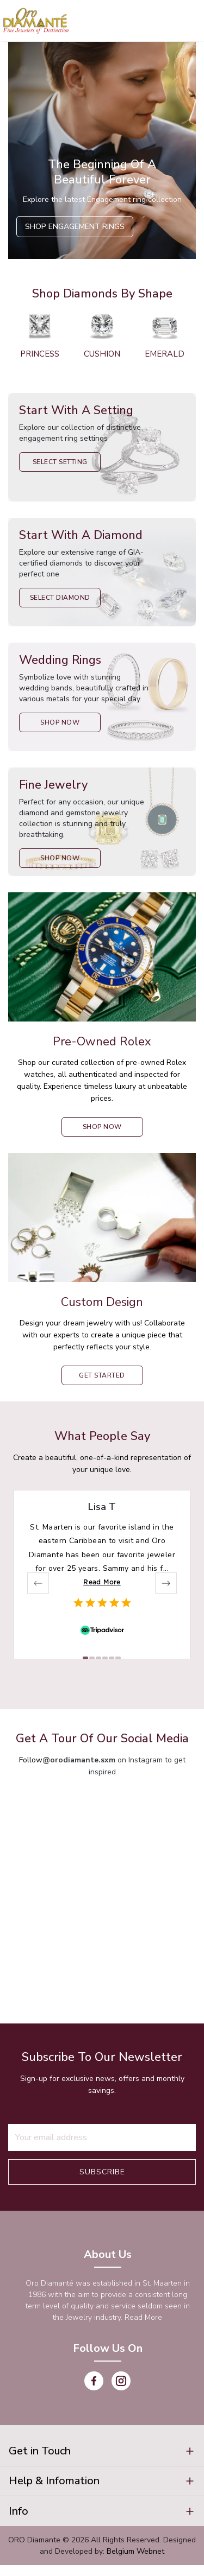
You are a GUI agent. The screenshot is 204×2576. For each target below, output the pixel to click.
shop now (102, 1126)
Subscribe (102, 2172)
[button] (102, 2453)
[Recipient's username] (102, 2137)
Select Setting (60, 462)
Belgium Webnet (135, 2562)
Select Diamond (60, 597)
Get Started (102, 1375)
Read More (102, 1582)
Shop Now (59, 722)
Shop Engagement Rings (75, 226)
